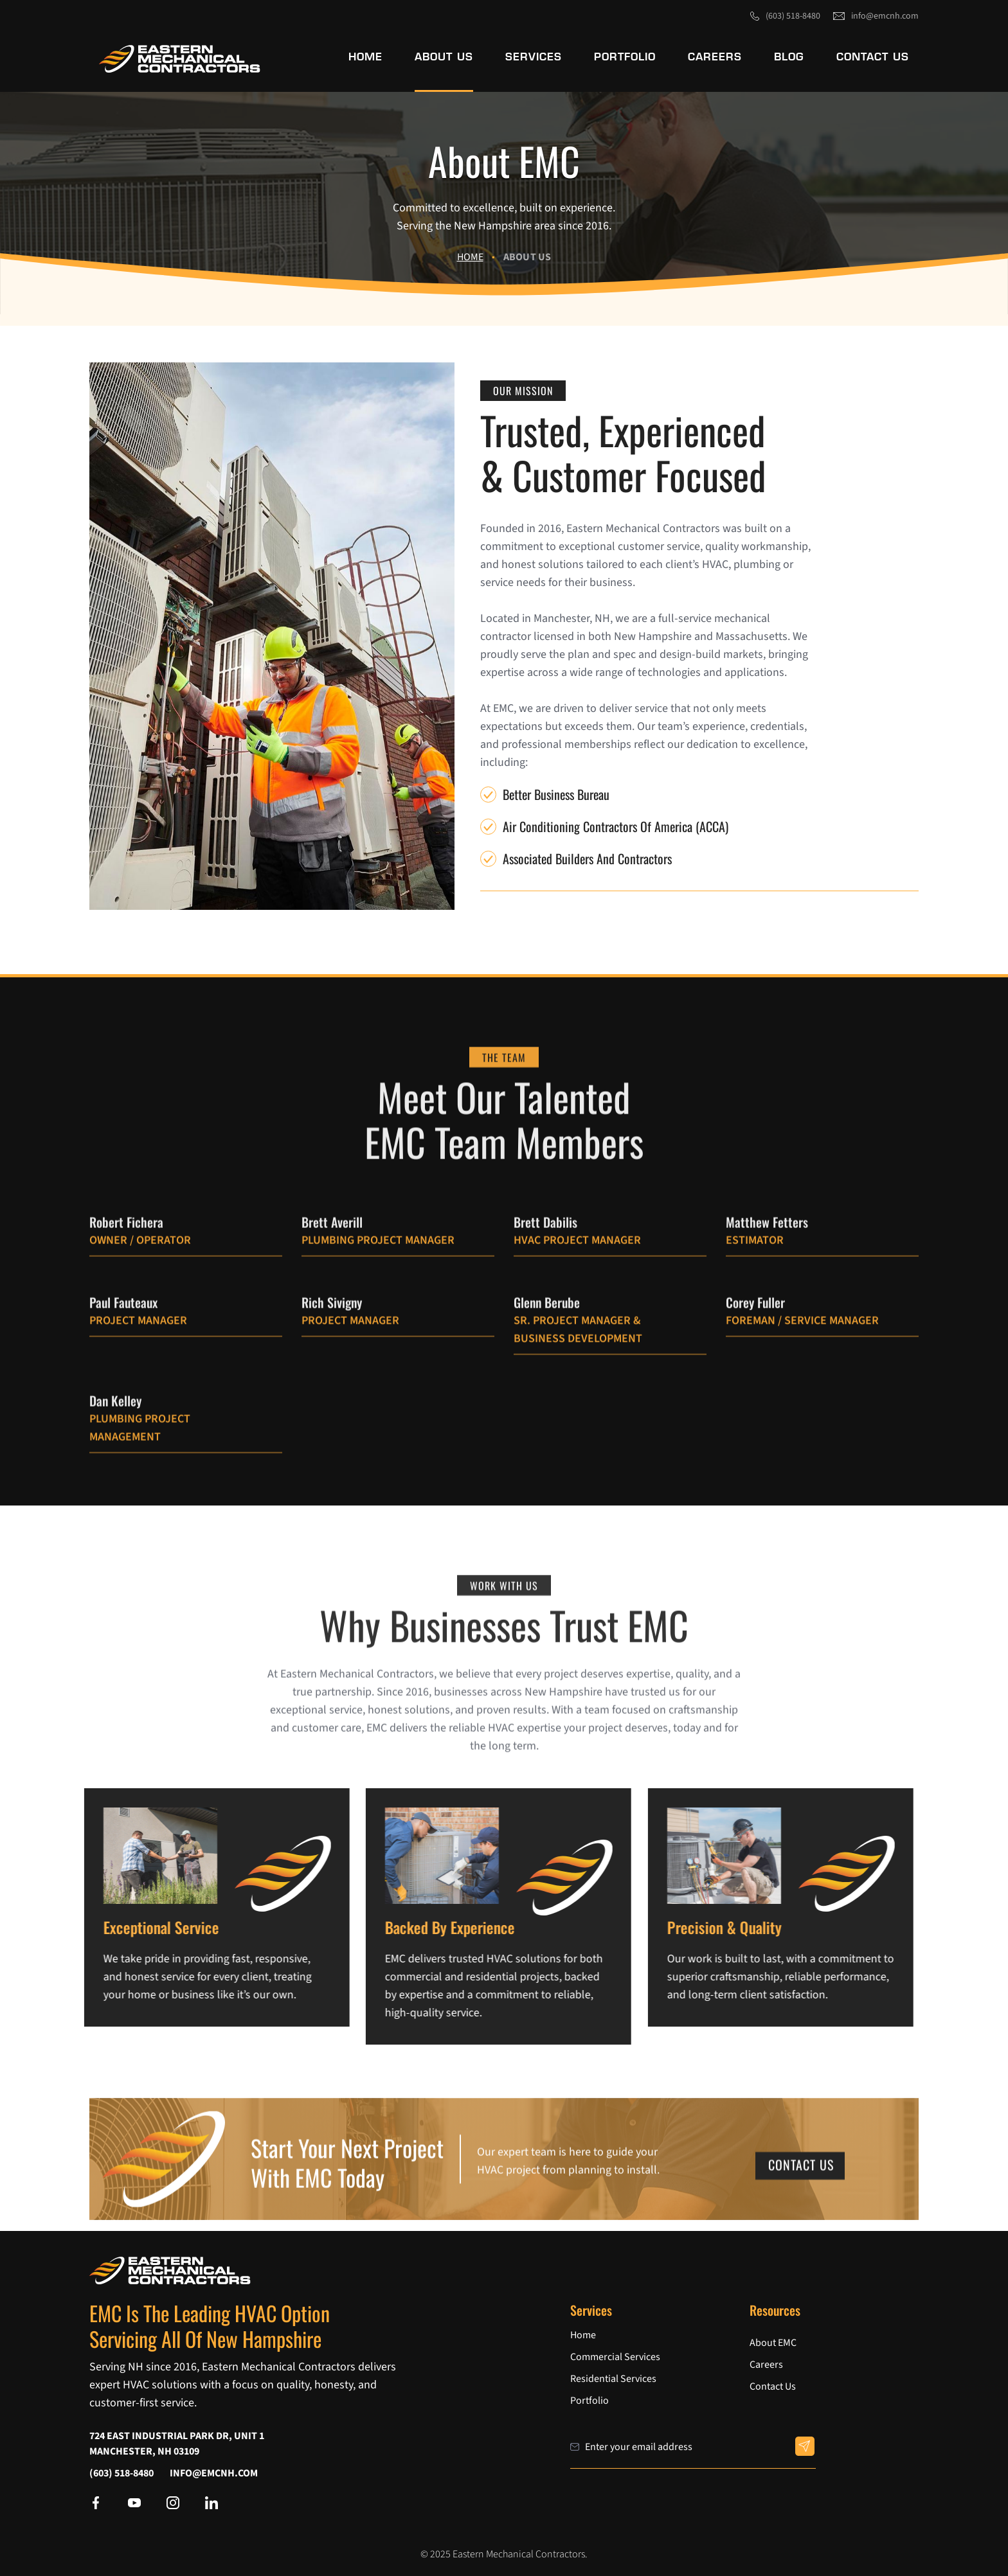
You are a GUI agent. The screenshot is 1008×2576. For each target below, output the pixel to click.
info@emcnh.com (885, 16)
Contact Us (801, 2180)
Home (470, 257)
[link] (179, 59)
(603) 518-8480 (793, 16)
